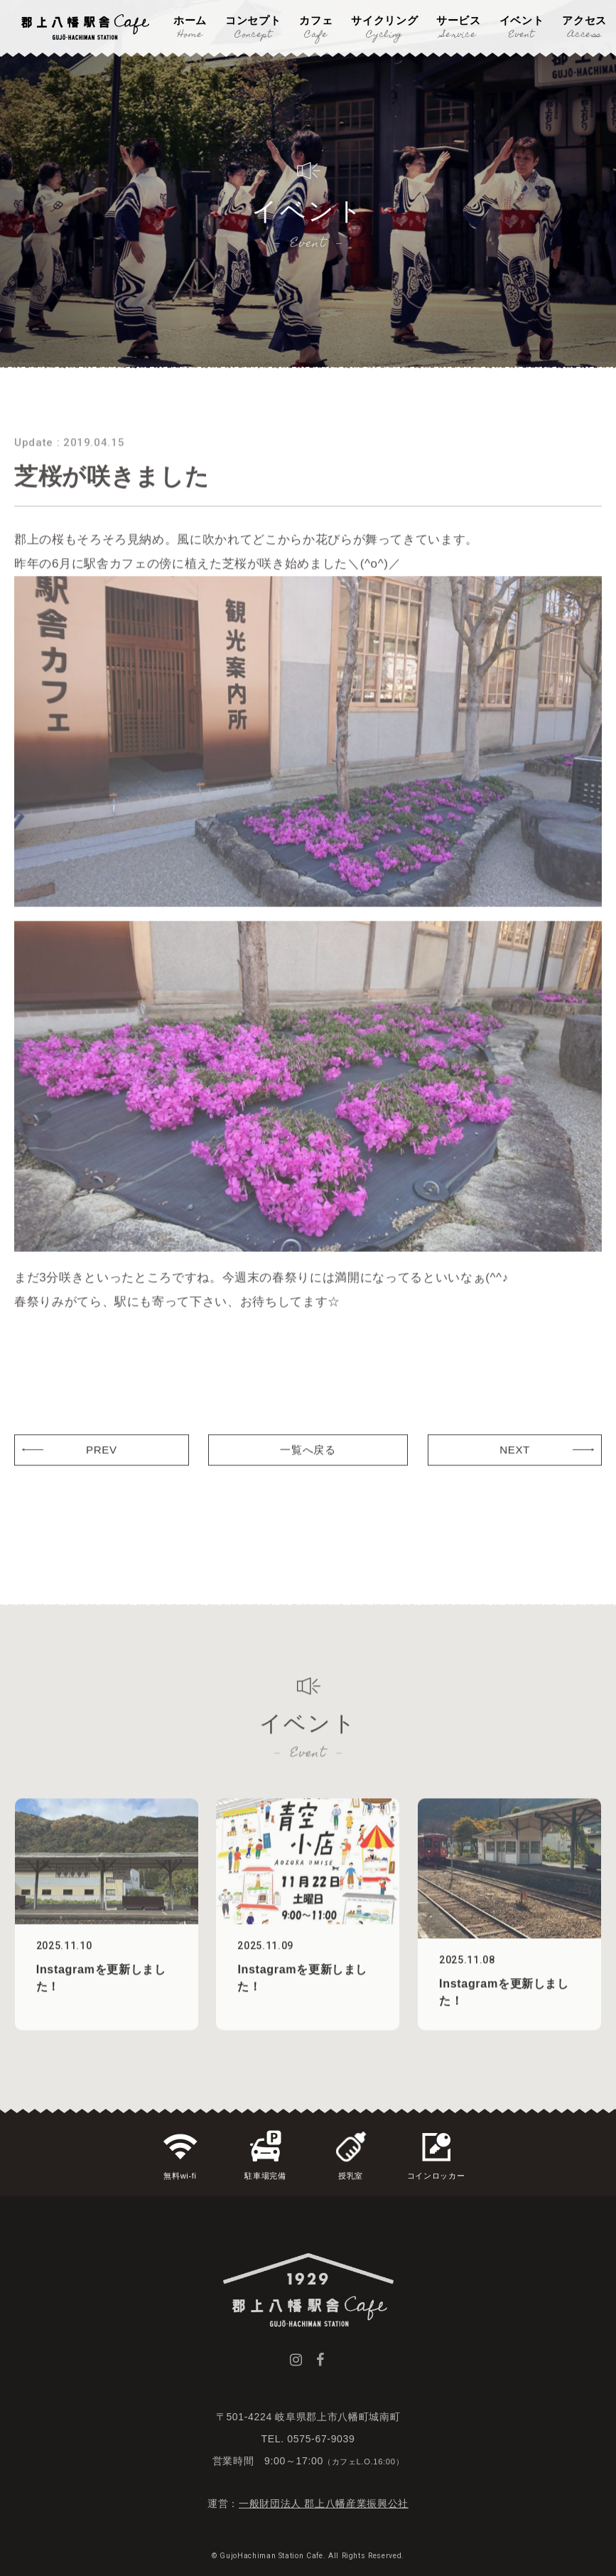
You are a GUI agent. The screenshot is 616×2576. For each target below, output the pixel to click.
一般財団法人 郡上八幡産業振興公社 (324, 2503)
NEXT (514, 1474)
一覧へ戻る (307, 1474)
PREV (101, 1474)
